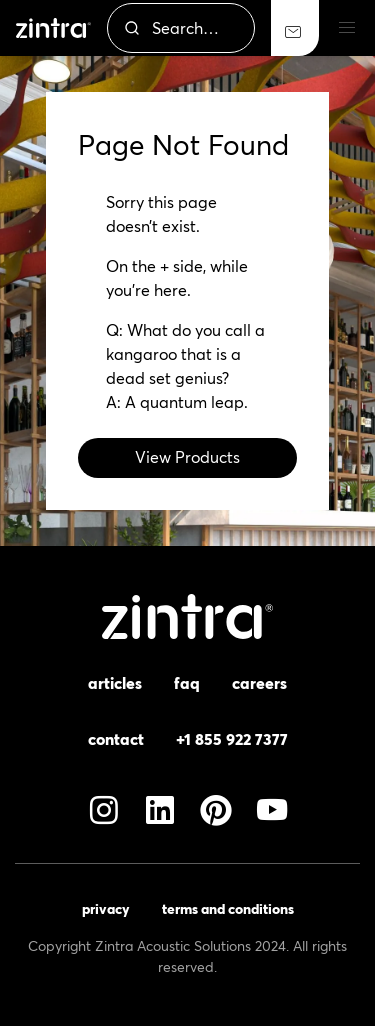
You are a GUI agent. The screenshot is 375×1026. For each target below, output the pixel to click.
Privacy (106, 909)
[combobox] (181, 28)
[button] (347, 28)
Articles (115, 683)
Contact (116, 739)
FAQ (187, 683)
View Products (187, 457)
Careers (259, 683)
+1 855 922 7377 (232, 739)
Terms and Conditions (228, 909)
